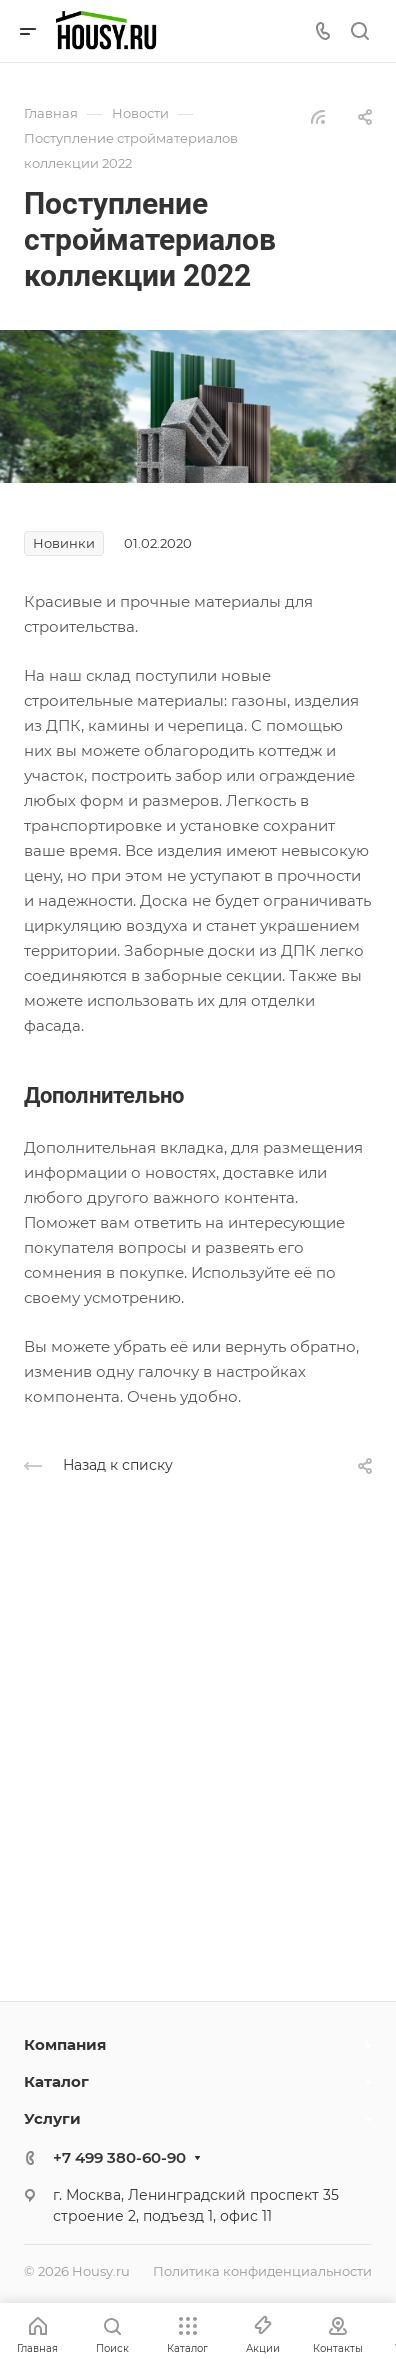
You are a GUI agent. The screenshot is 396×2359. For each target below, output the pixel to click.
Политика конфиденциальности (262, 2271)
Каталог (56, 2081)
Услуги (52, 2118)
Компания (65, 2044)
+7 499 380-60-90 (119, 2157)
